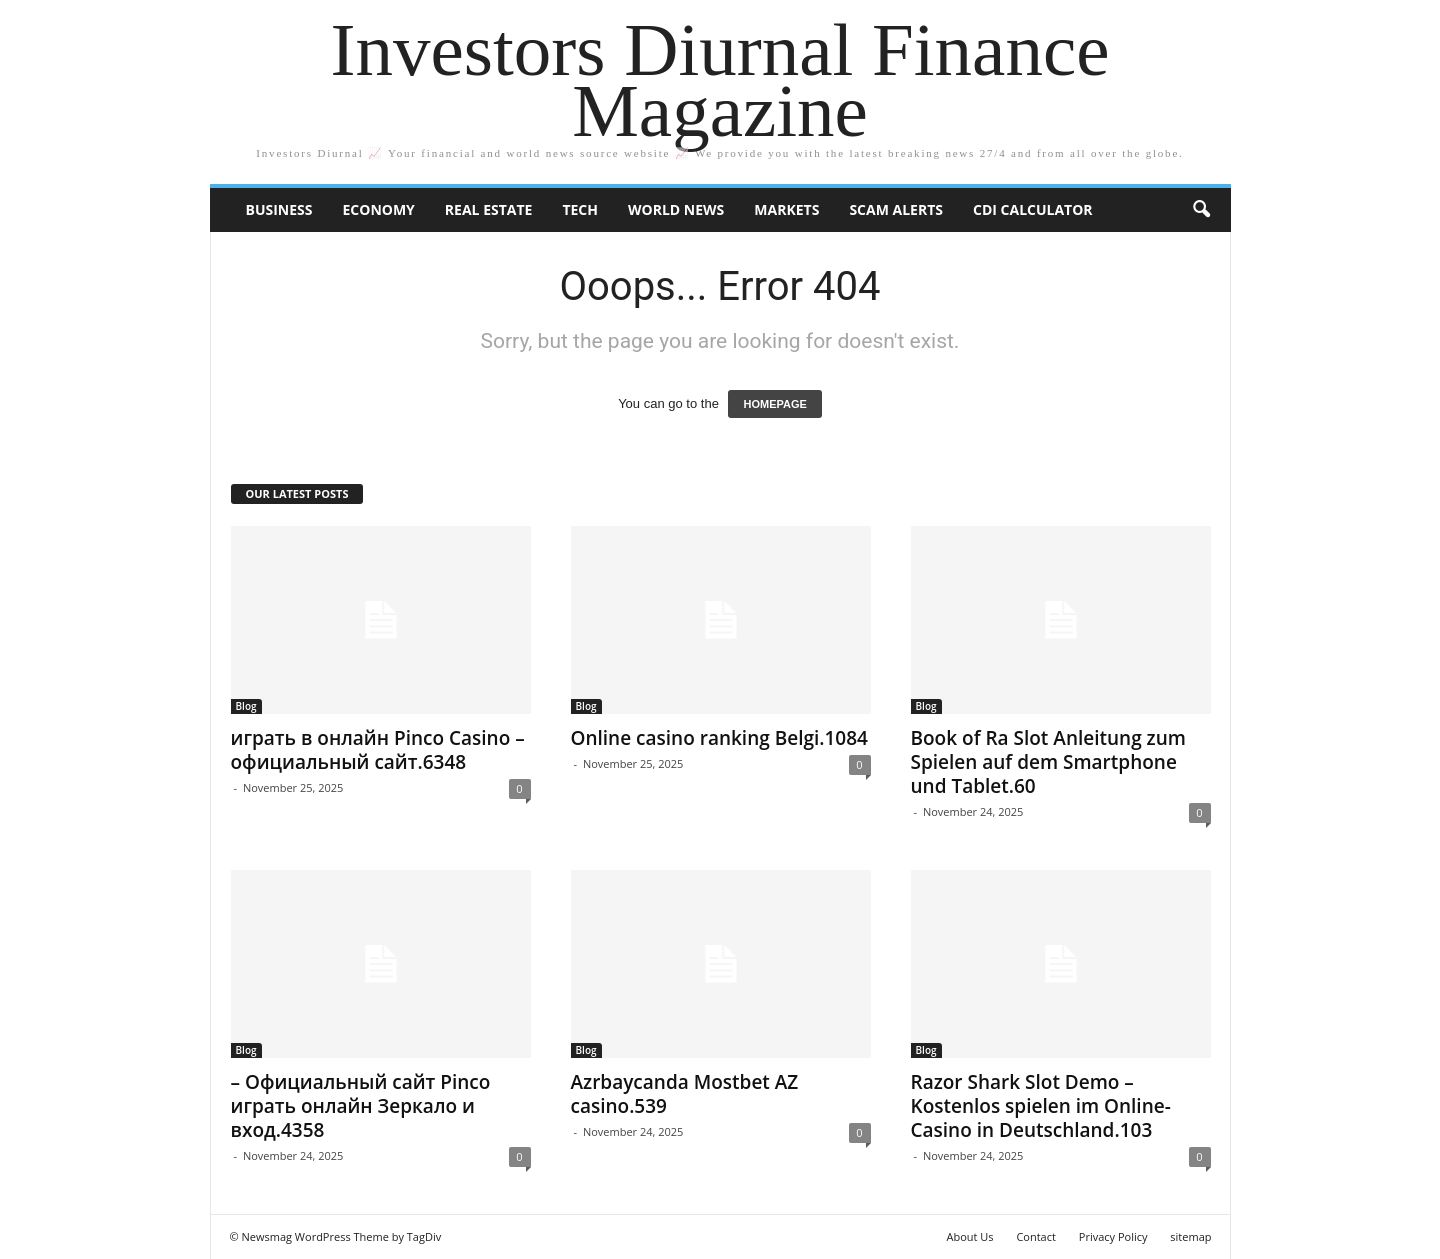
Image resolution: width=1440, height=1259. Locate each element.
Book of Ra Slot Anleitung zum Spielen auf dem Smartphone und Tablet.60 (1048, 762)
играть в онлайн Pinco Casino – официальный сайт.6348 (378, 750)
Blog (246, 706)
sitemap (1190, 1236)
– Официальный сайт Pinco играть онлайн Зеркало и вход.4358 (361, 1106)
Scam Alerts (896, 209)
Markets (786, 209)
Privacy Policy (1113, 1236)
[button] (1201, 210)
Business (279, 209)
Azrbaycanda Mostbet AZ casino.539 (685, 1094)
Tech (580, 209)
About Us (969, 1236)
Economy (378, 209)
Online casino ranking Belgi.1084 (719, 738)
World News (676, 209)
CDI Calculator (1033, 209)
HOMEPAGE (774, 404)
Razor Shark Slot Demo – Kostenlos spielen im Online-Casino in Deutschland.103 (1041, 1106)
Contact (1036, 1236)
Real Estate (489, 209)
